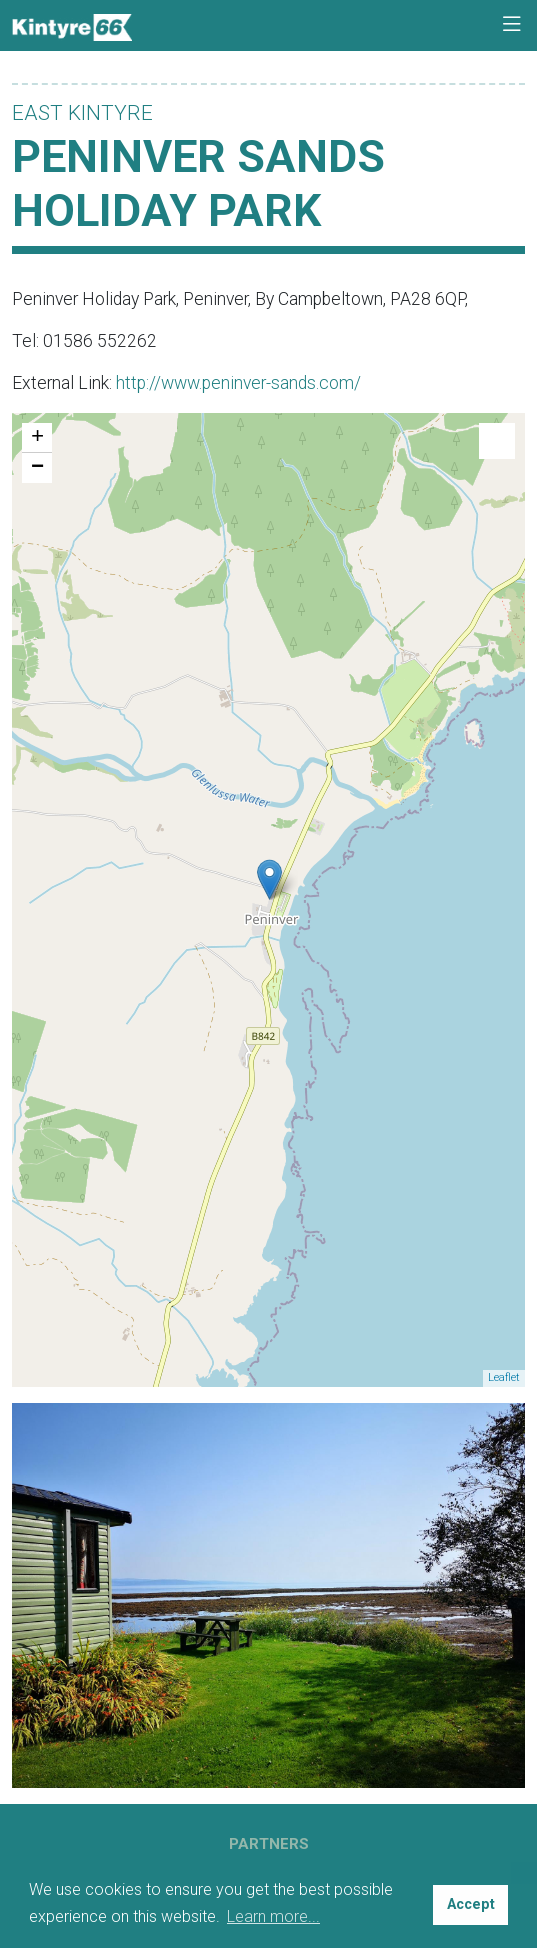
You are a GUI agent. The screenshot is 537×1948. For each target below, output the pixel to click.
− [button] (37, 468)
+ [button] (37, 438)
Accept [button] (471, 1904)
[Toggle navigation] (512, 25)
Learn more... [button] (273, 1916)
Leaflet (504, 1377)
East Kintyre (82, 113)
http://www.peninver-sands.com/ (238, 383)
